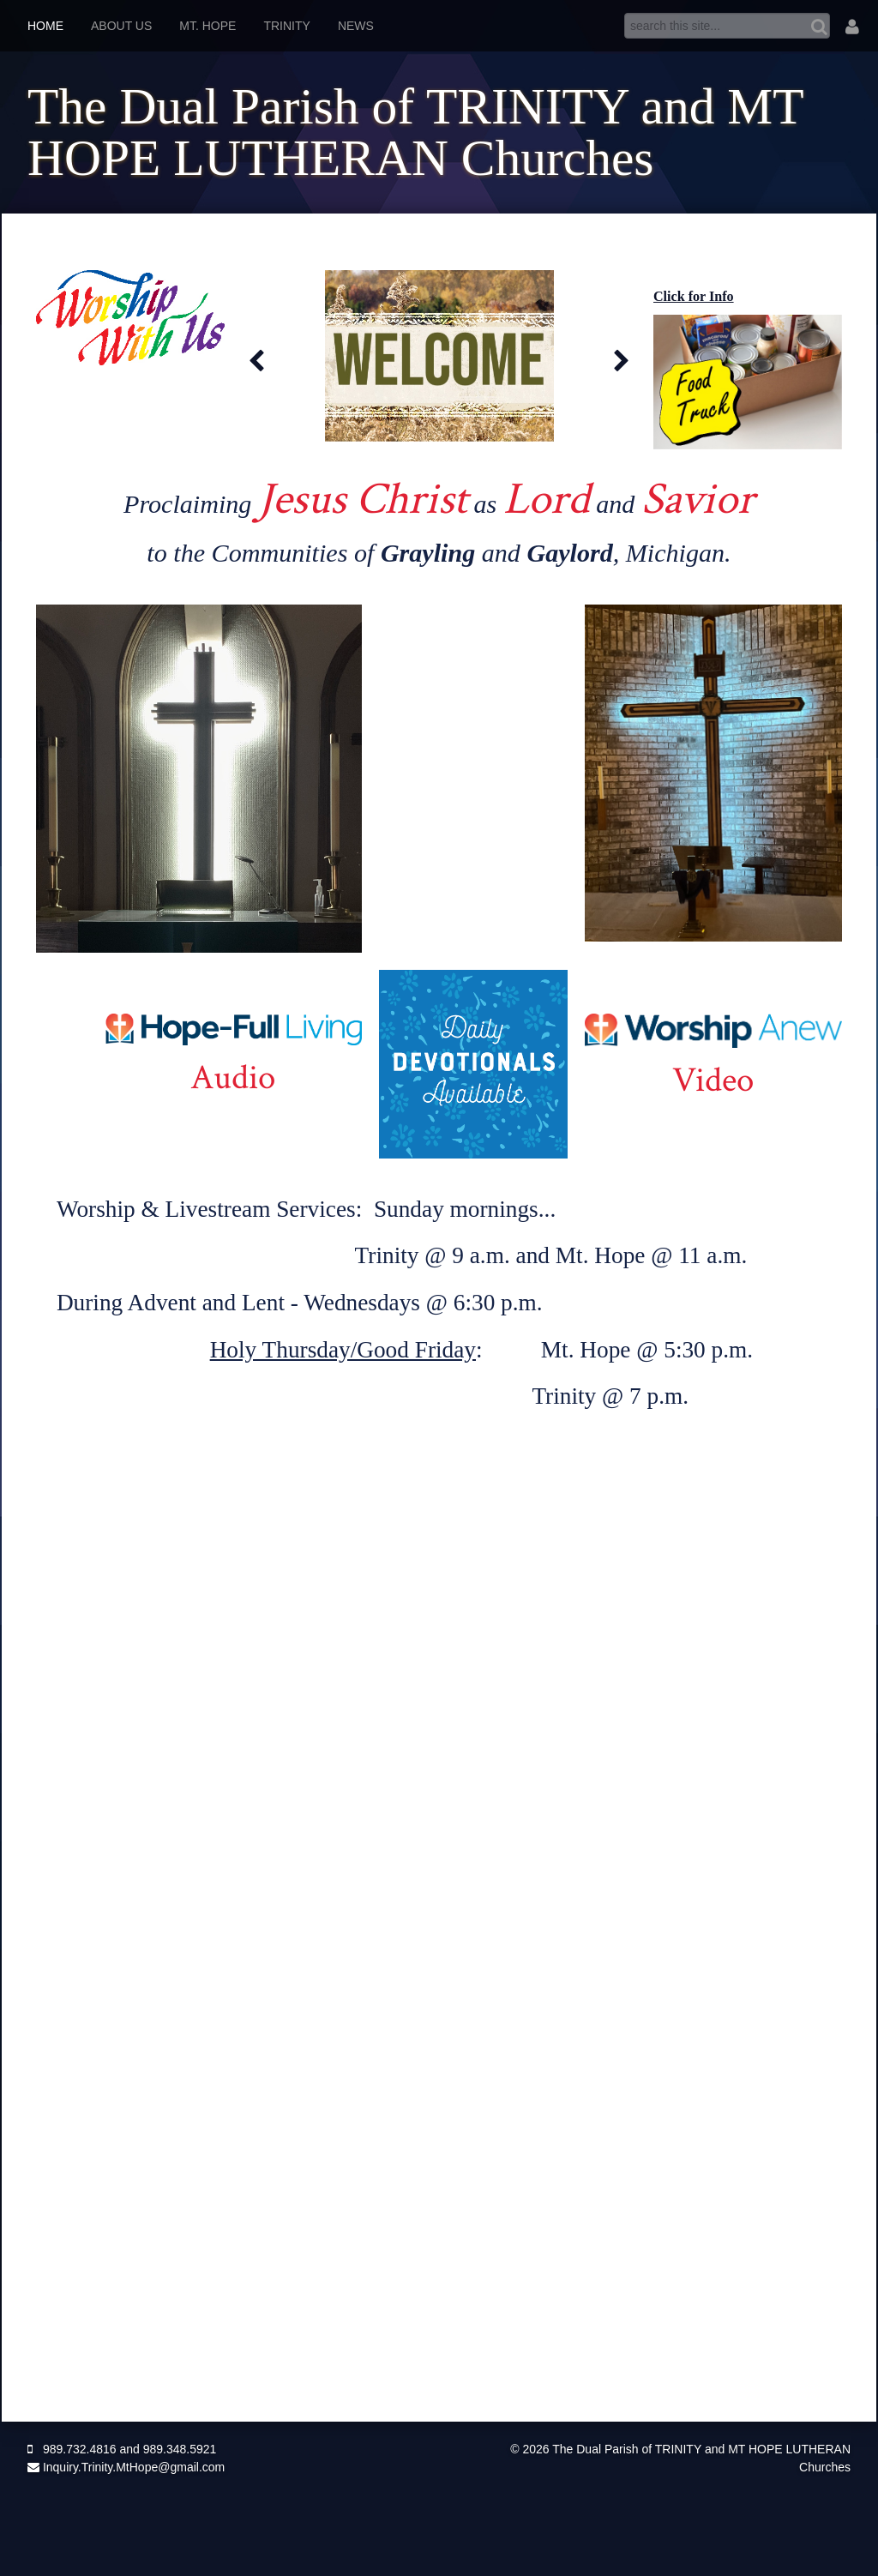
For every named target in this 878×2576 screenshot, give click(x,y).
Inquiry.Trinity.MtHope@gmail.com (126, 2467)
